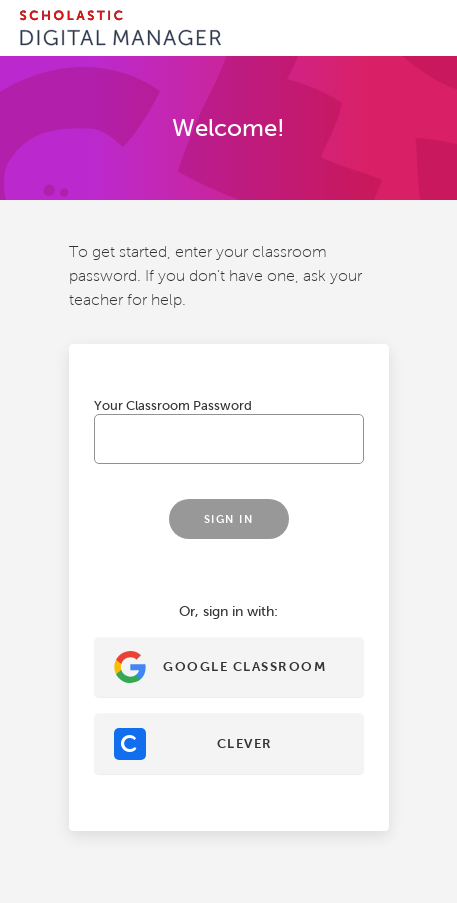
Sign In (229, 519)
